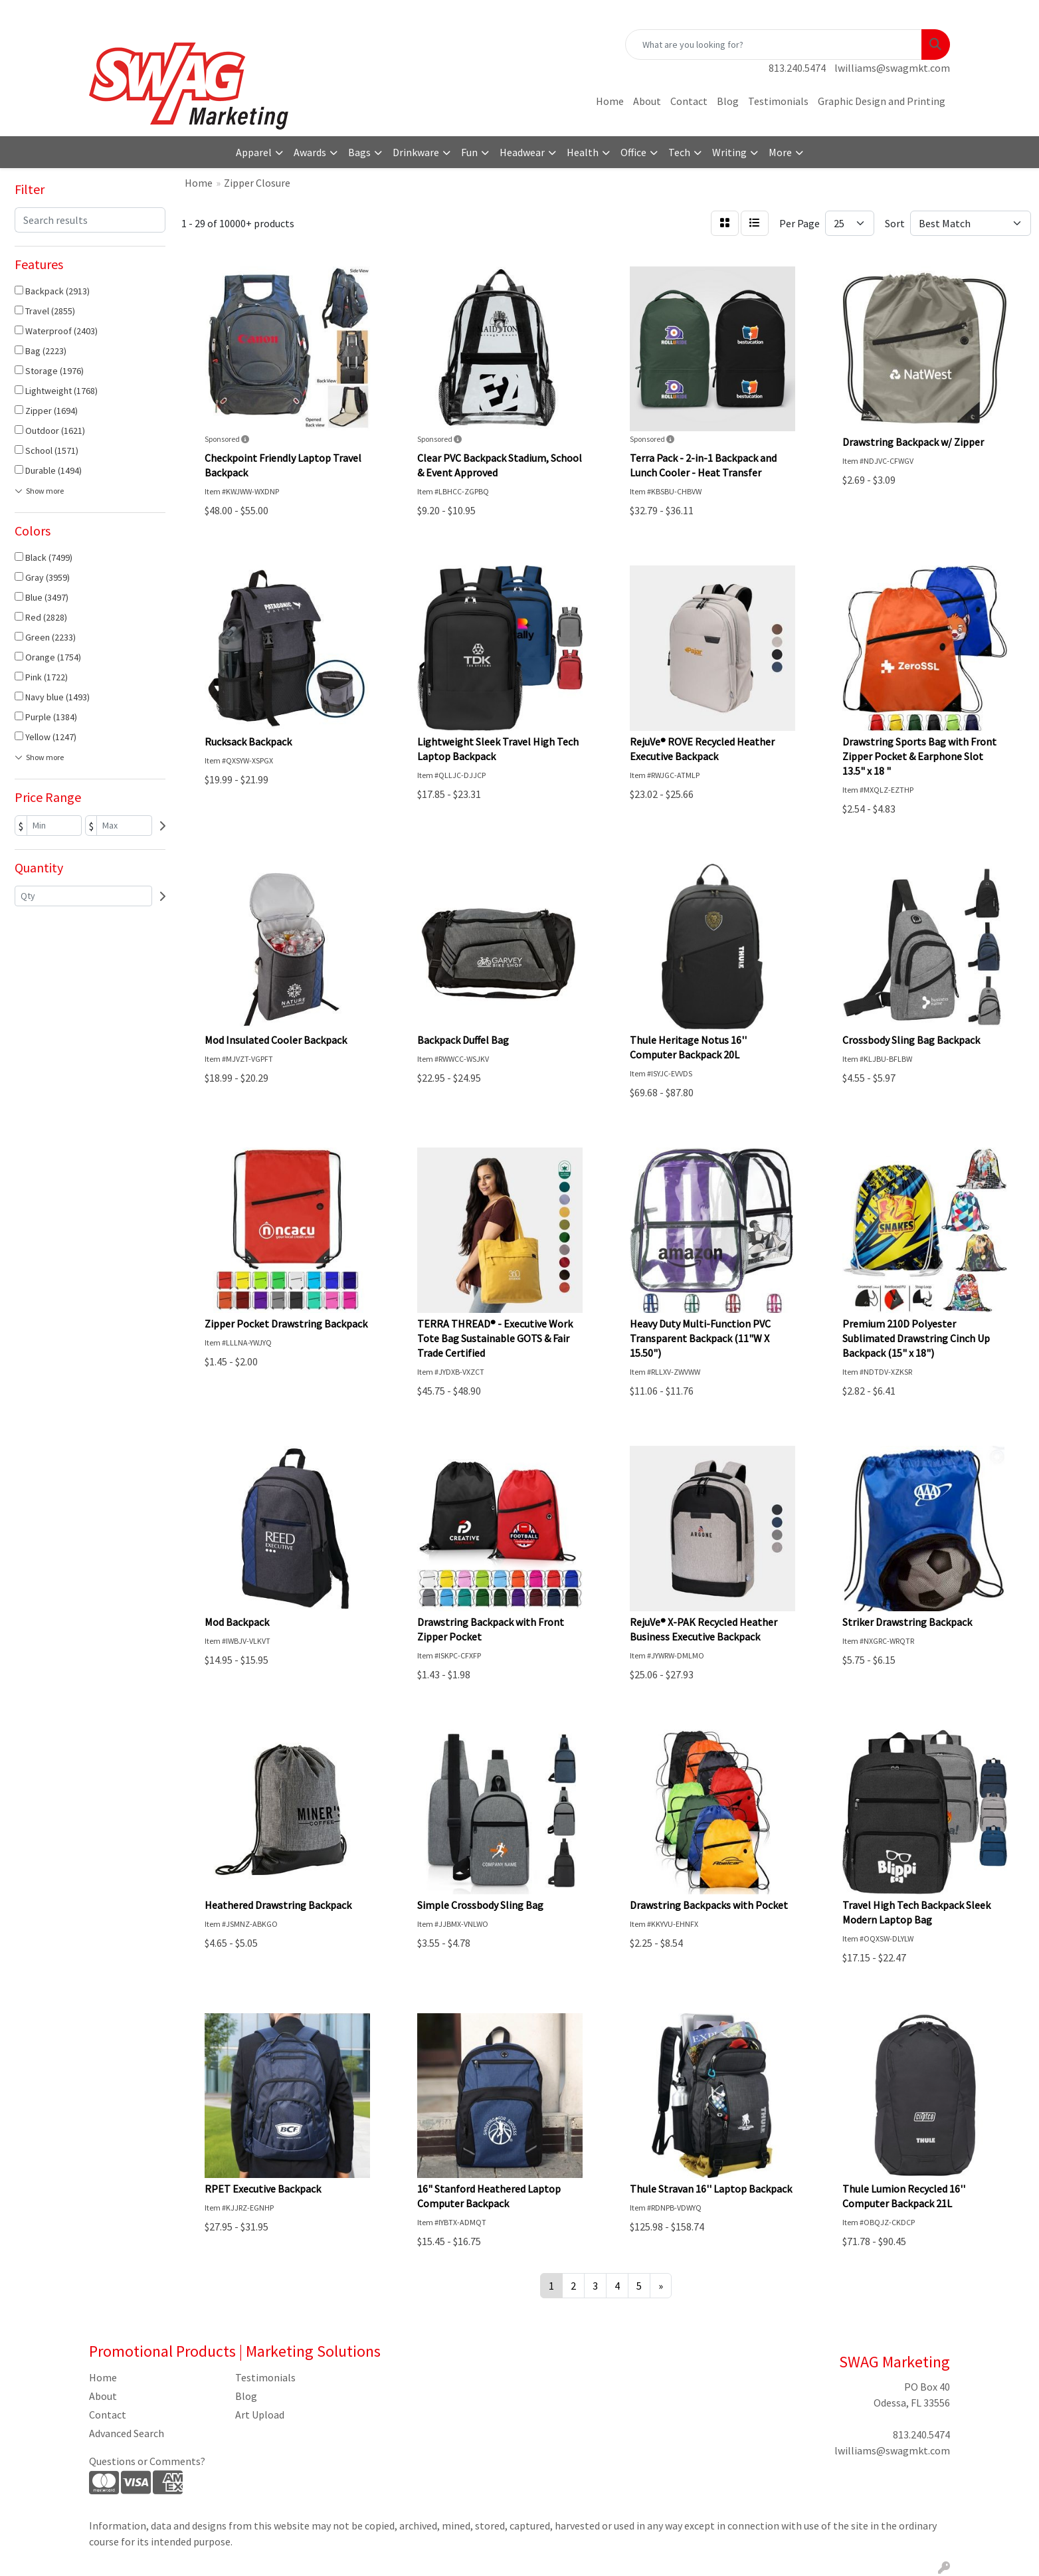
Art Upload (259, 2414)
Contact (689, 101)
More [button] (780, 152)
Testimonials (778, 101)
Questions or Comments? (147, 2461)
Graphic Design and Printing (881, 101)
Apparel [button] (254, 152)
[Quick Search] (773, 44)
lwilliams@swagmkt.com (892, 67)
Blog (728, 101)
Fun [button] (469, 152)
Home (610, 101)
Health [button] (583, 152)
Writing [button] (729, 152)
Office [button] (633, 152)
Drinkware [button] (416, 152)
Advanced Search (126, 2433)
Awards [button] (310, 152)
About (647, 101)
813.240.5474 (797, 67)
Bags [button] (359, 152)
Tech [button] (679, 152)
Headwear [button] (522, 152)
